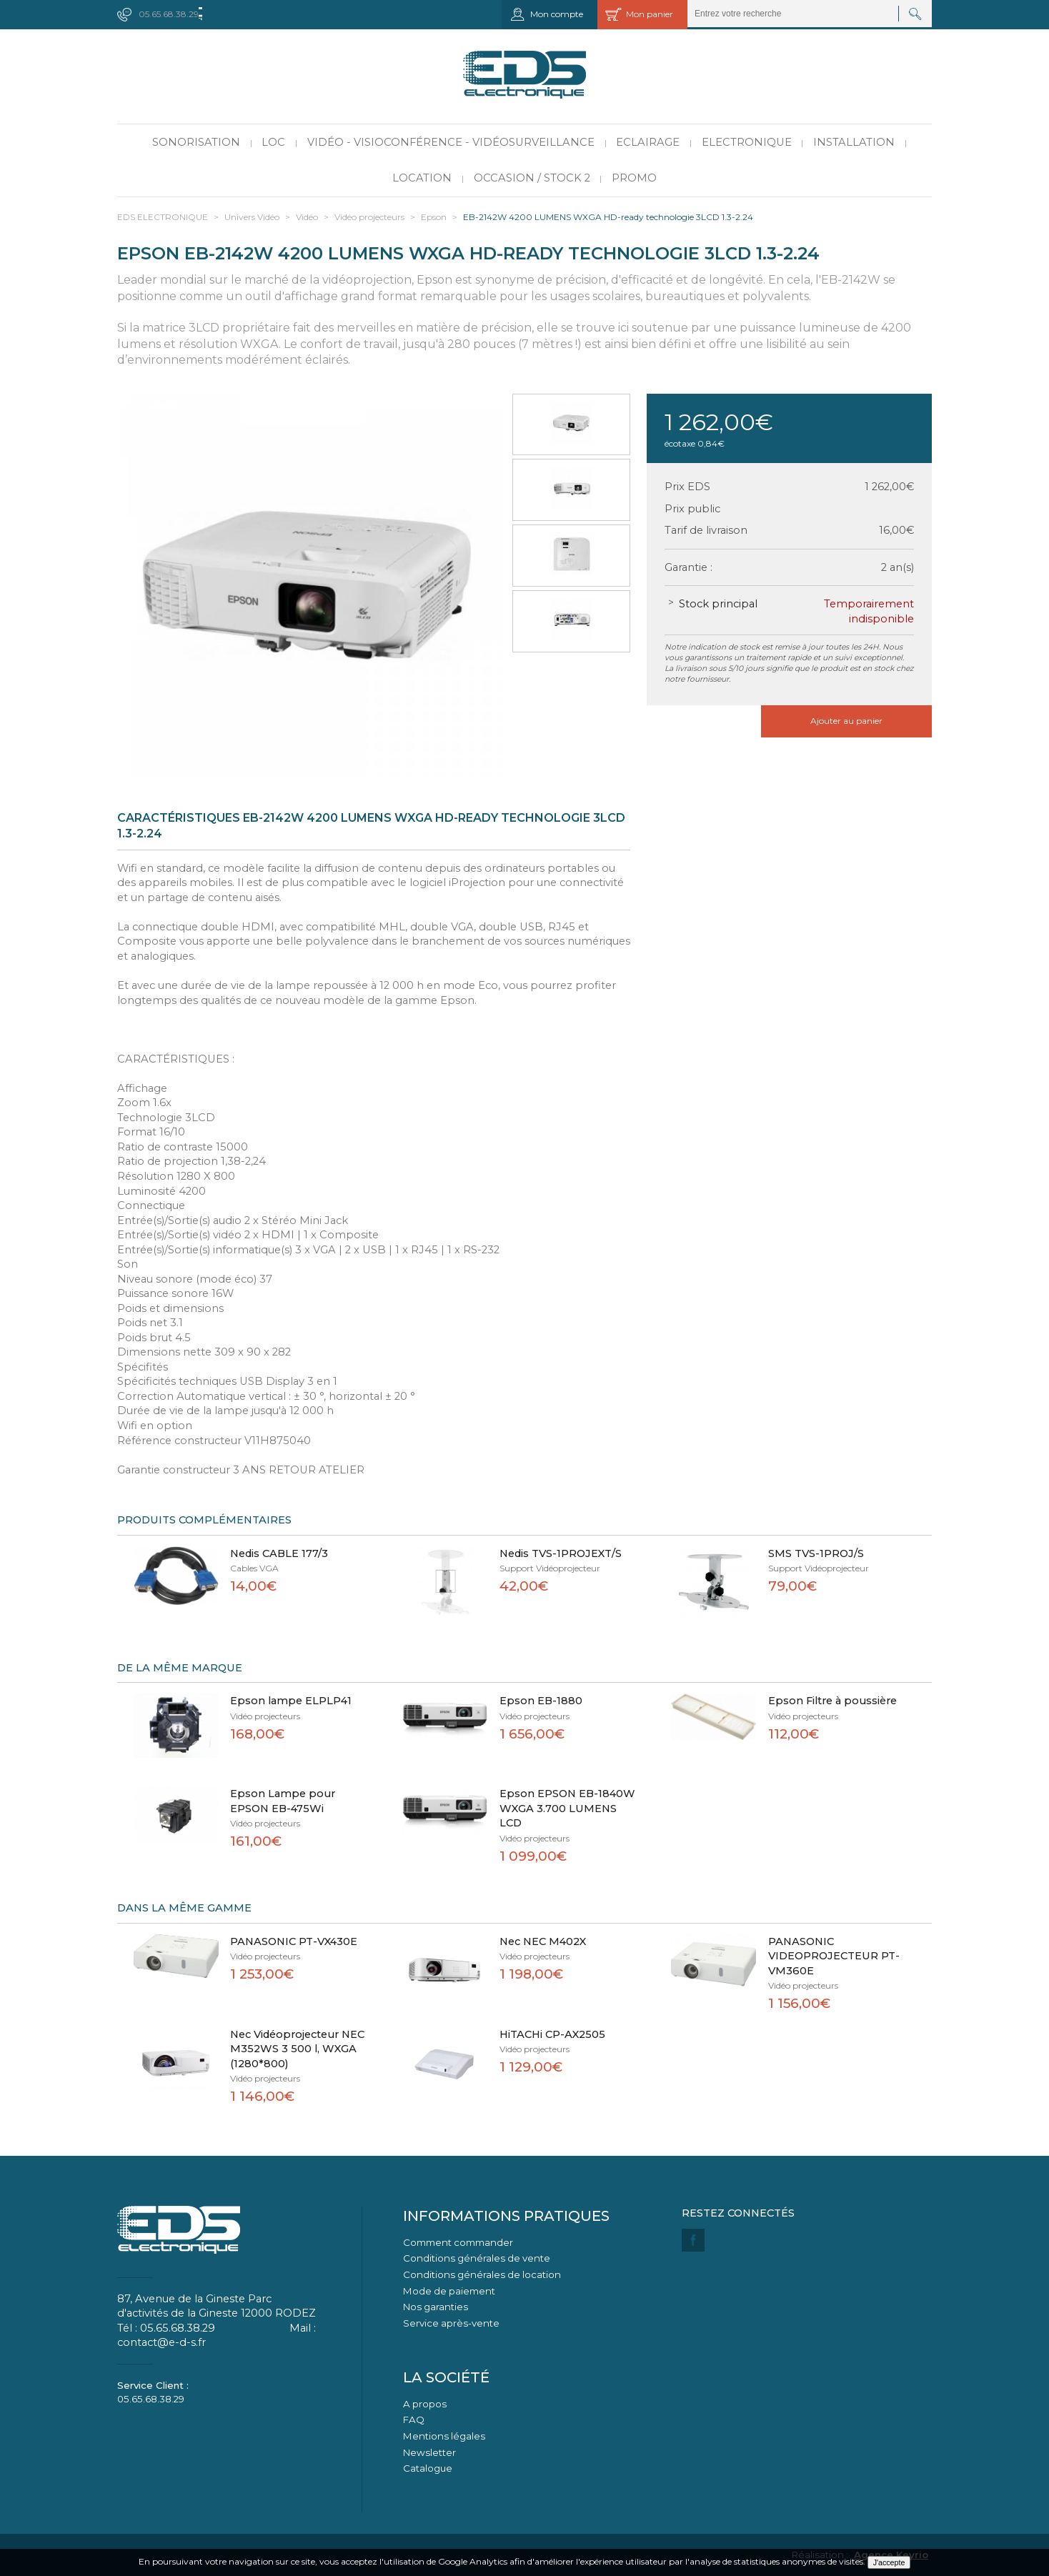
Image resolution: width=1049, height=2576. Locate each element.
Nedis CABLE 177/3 (279, 1553)
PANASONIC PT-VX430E (293, 1941)
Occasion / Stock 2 (532, 177)
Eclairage (648, 142)
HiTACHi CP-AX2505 (552, 2034)
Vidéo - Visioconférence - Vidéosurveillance (451, 142)
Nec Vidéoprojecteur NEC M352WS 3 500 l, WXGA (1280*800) (297, 2049)
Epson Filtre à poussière (832, 1700)
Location (422, 177)
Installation (854, 142)
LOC (273, 142)
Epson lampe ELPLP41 (291, 1700)
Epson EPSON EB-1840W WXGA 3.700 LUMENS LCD (567, 1808)
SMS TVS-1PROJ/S (816, 1553)
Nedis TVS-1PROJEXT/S (560, 1553)
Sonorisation (196, 142)
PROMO (634, 177)
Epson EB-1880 (540, 1700)
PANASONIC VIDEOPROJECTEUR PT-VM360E (834, 1956)
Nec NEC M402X (542, 1941)
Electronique (747, 142)
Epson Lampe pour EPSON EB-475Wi (282, 1801)
